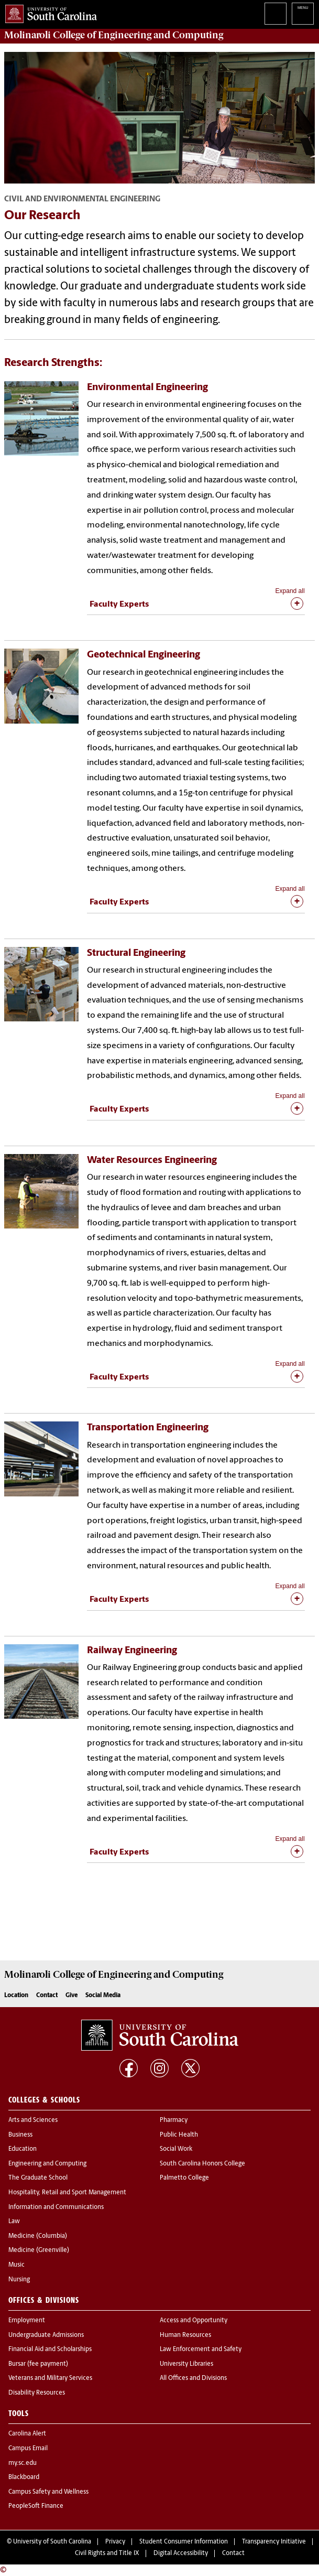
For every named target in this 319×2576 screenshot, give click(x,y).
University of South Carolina (52, 2542)
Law (14, 2221)
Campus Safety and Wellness (48, 2492)
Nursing (19, 2280)
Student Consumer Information (183, 2542)
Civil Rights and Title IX (107, 2553)
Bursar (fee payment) (38, 2364)
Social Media (102, 1995)
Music (16, 2265)
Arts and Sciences (33, 2120)
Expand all (290, 591)
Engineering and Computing (47, 2164)
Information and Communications (56, 2207)
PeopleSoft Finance (35, 2506)
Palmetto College (184, 2178)
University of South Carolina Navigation (303, 14)
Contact (47, 1995)
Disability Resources (36, 2393)
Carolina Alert (27, 2434)
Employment (26, 2321)
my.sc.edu (22, 2463)
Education (22, 2149)
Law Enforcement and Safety (200, 2349)
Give (71, 1995)
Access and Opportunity (193, 2321)
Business (20, 2135)
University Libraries (186, 2364)
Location (16, 1995)
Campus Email (28, 2448)
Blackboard (23, 2477)
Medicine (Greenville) (38, 2250)
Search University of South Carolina (276, 14)
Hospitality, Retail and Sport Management (67, 2193)
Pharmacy (174, 2120)
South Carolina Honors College (202, 2164)
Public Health (179, 2135)
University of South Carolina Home (48, 12)
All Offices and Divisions (193, 2378)
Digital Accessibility (180, 2553)
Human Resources (185, 2335)
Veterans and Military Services (50, 2378)
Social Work (176, 2149)
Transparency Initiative (274, 2542)
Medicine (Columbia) (37, 2236)
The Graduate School (38, 2178)
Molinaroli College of (113, 35)
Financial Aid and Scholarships (50, 2349)
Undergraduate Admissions (46, 2335)
